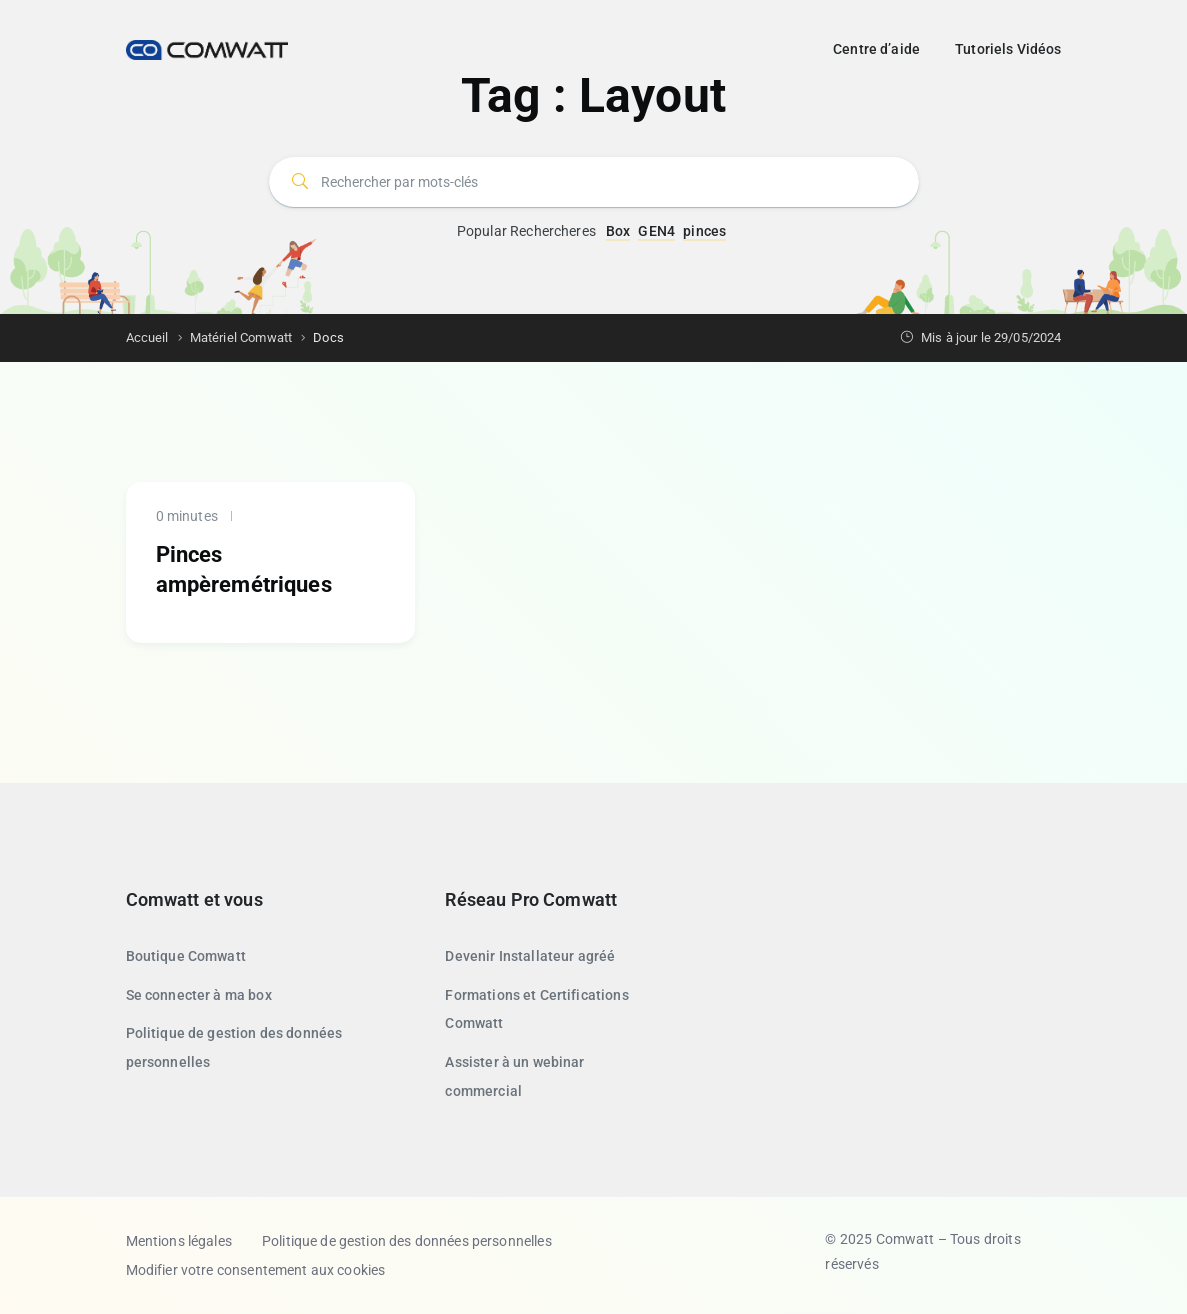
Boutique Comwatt (186, 956)
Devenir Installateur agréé (530, 956)
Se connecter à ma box (199, 995)
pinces (704, 231)
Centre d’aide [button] (876, 49)
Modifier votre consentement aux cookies (256, 1270)
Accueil (147, 337)
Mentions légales (179, 1241)
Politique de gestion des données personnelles (407, 1241)
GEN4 (656, 231)
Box (618, 231)
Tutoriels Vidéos (1008, 49)
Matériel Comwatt (241, 337)
